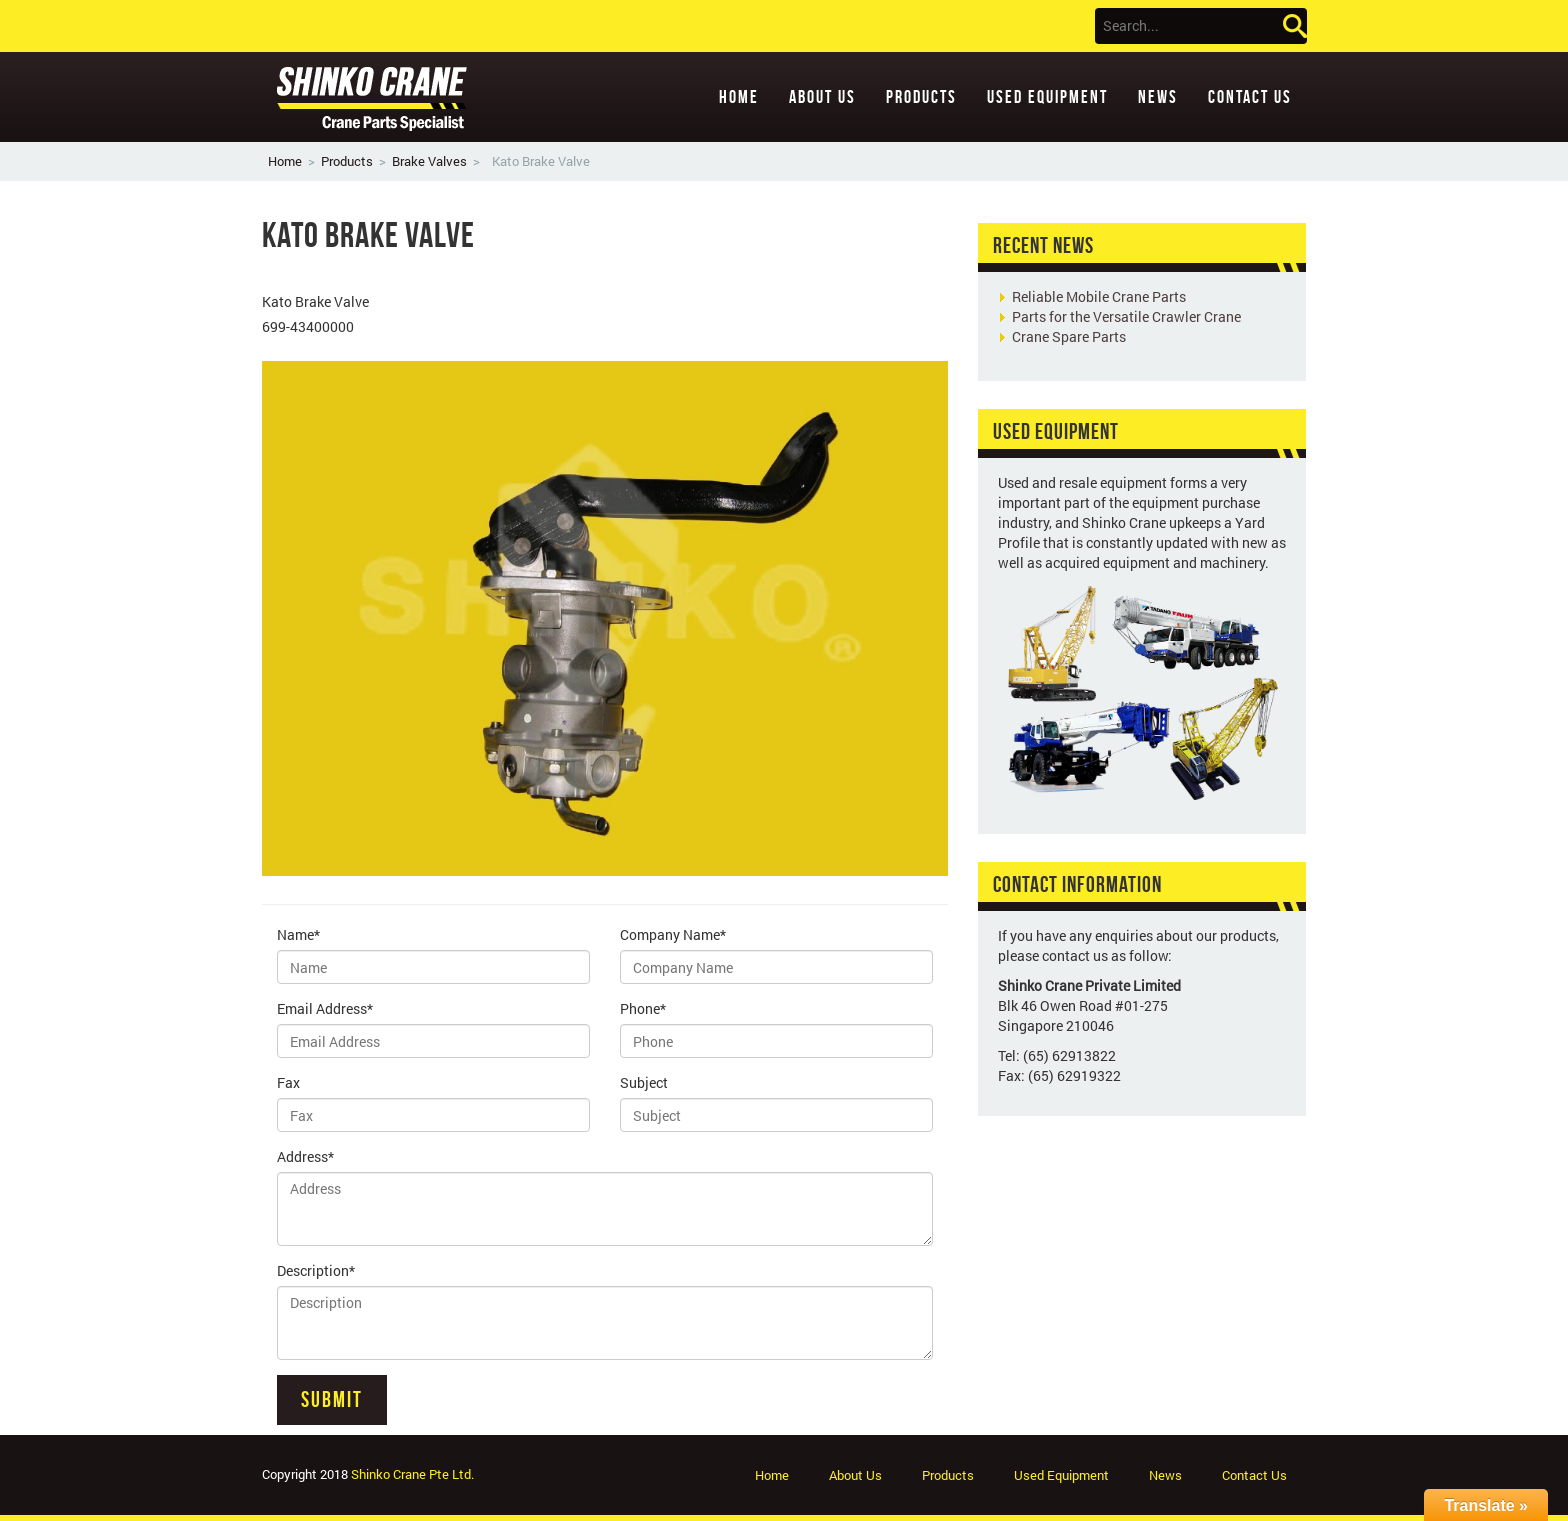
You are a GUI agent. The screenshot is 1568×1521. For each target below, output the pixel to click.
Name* (298, 934)
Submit (332, 1399)
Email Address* (325, 1008)
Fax (288, 1082)
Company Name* (673, 934)
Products (921, 97)
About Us (822, 97)
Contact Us (1250, 97)
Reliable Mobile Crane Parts (1099, 296)
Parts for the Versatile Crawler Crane (1126, 316)
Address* (305, 1156)
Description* (316, 1270)
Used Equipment (1047, 97)
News (1158, 97)
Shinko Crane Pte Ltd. (412, 1474)
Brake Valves (429, 161)
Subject (644, 1082)
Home (739, 97)
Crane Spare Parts (1069, 336)
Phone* (643, 1008)
